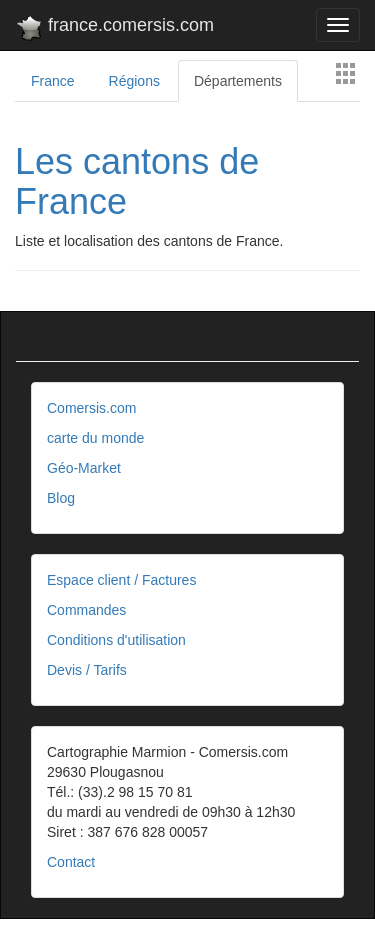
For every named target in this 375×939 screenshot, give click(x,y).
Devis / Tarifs (87, 670)
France (53, 81)
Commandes (86, 610)
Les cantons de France (137, 181)
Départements (238, 81)
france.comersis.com (114, 29)
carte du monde (95, 438)
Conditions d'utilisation (116, 640)
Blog (61, 498)
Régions (134, 81)
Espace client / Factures (121, 580)
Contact (71, 862)
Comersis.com (91, 408)
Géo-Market (84, 468)
